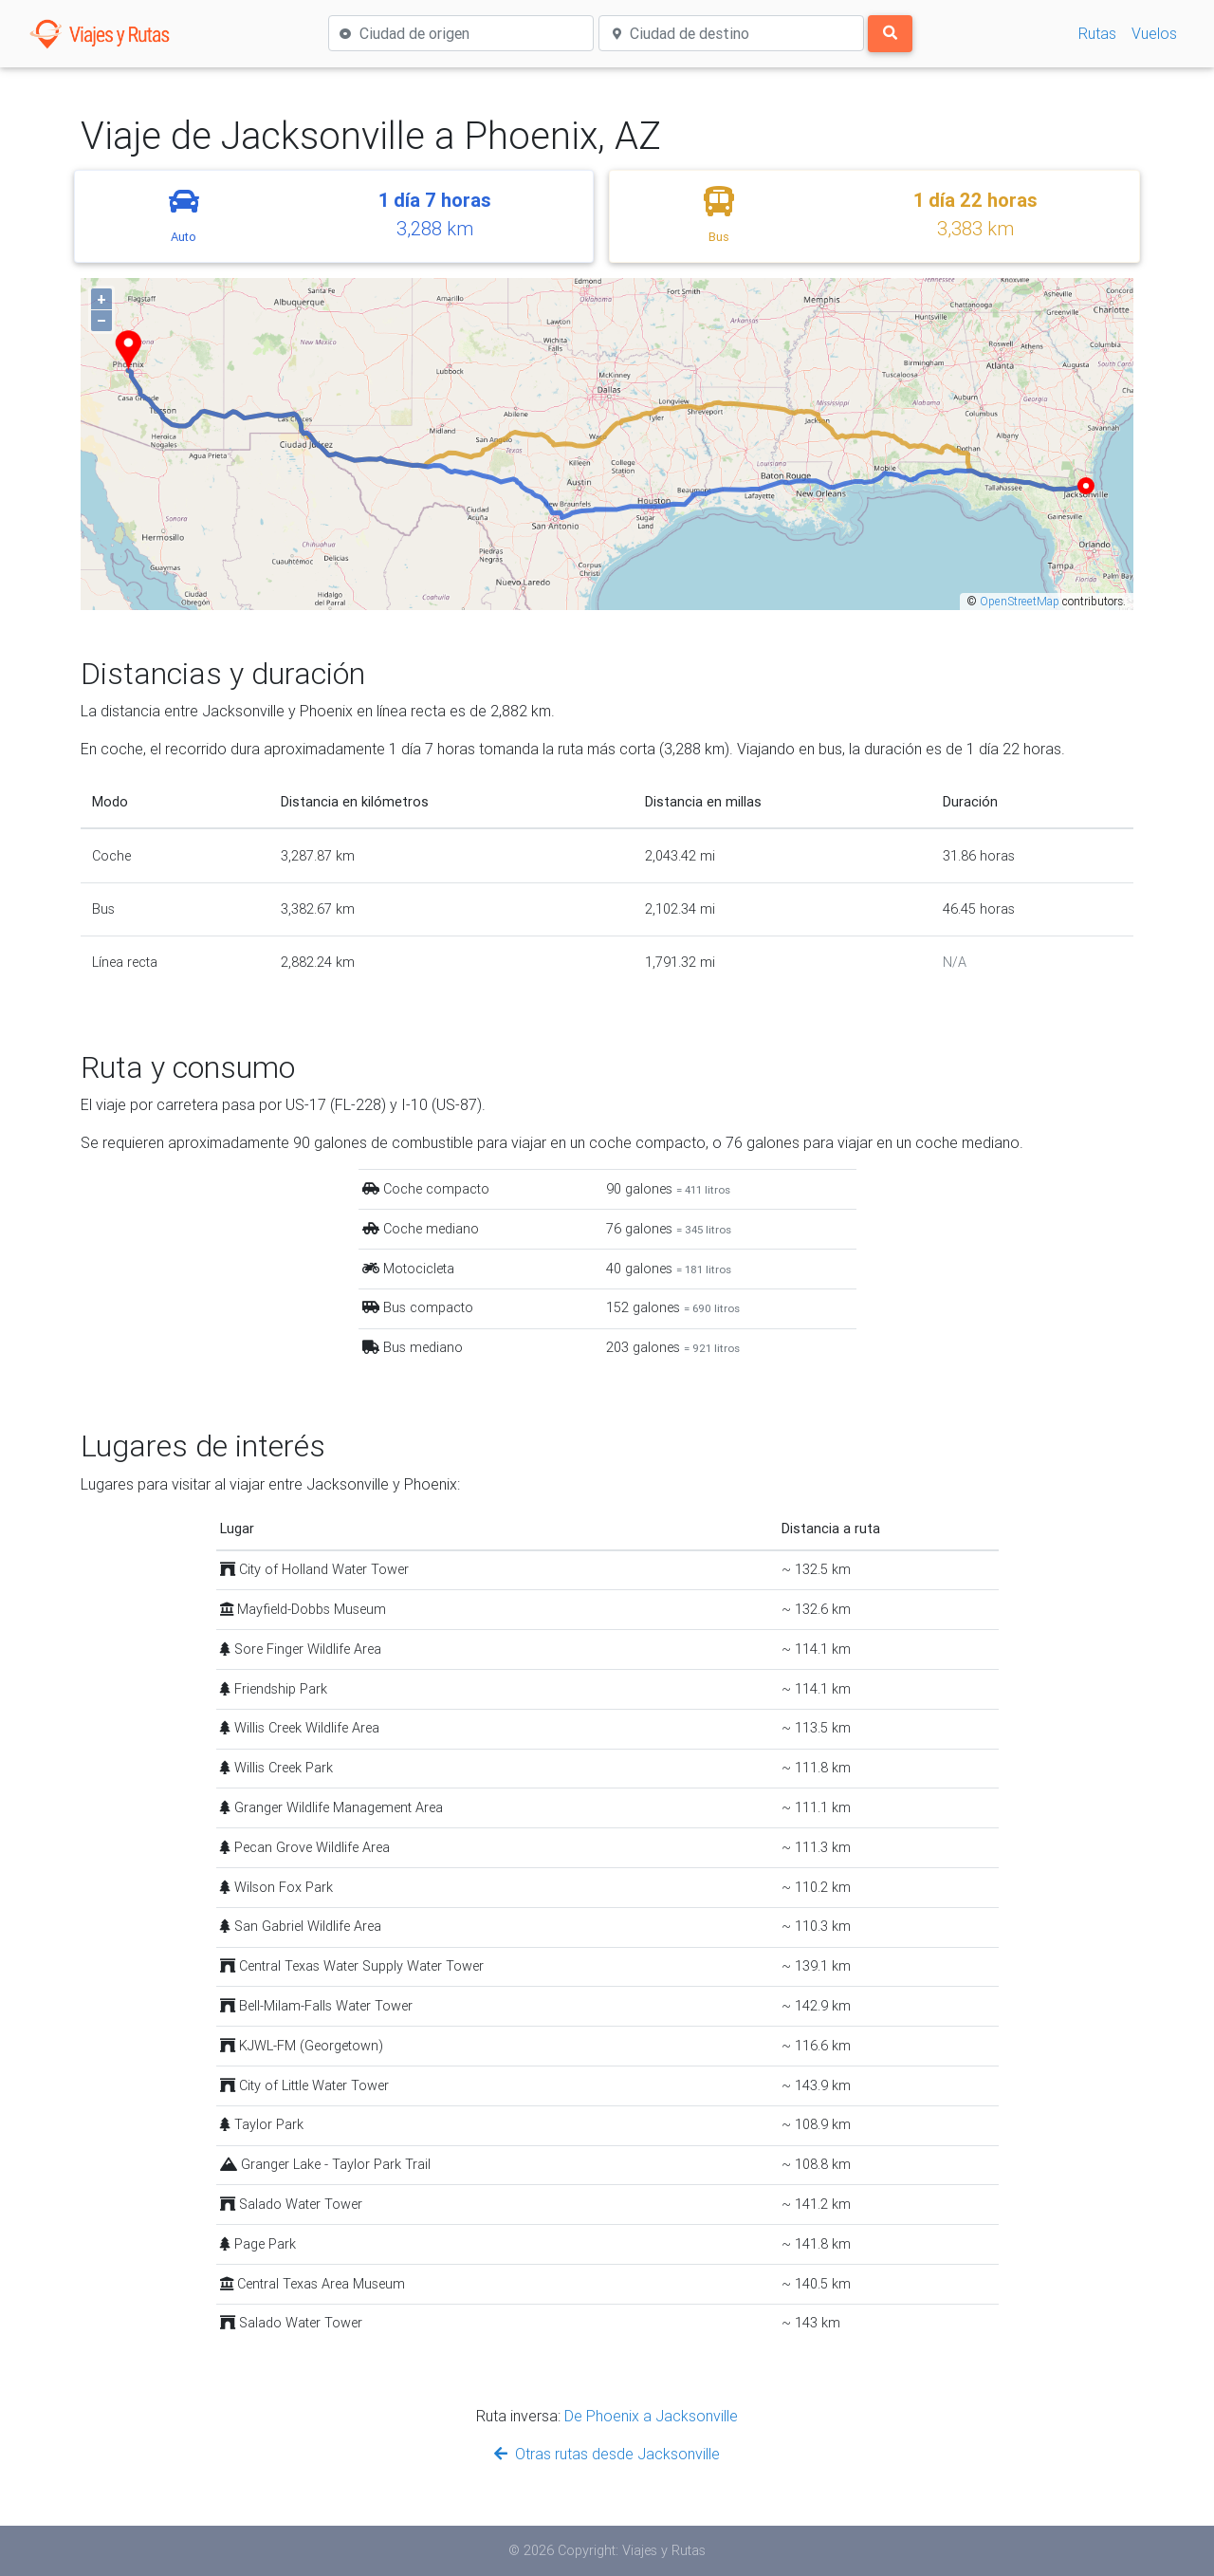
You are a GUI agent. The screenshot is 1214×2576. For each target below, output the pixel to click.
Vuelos (1154, 33)
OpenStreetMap (1019, 601)
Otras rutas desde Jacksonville (607, 2453)
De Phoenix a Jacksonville (651, 2415)
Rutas (1097, 33)
